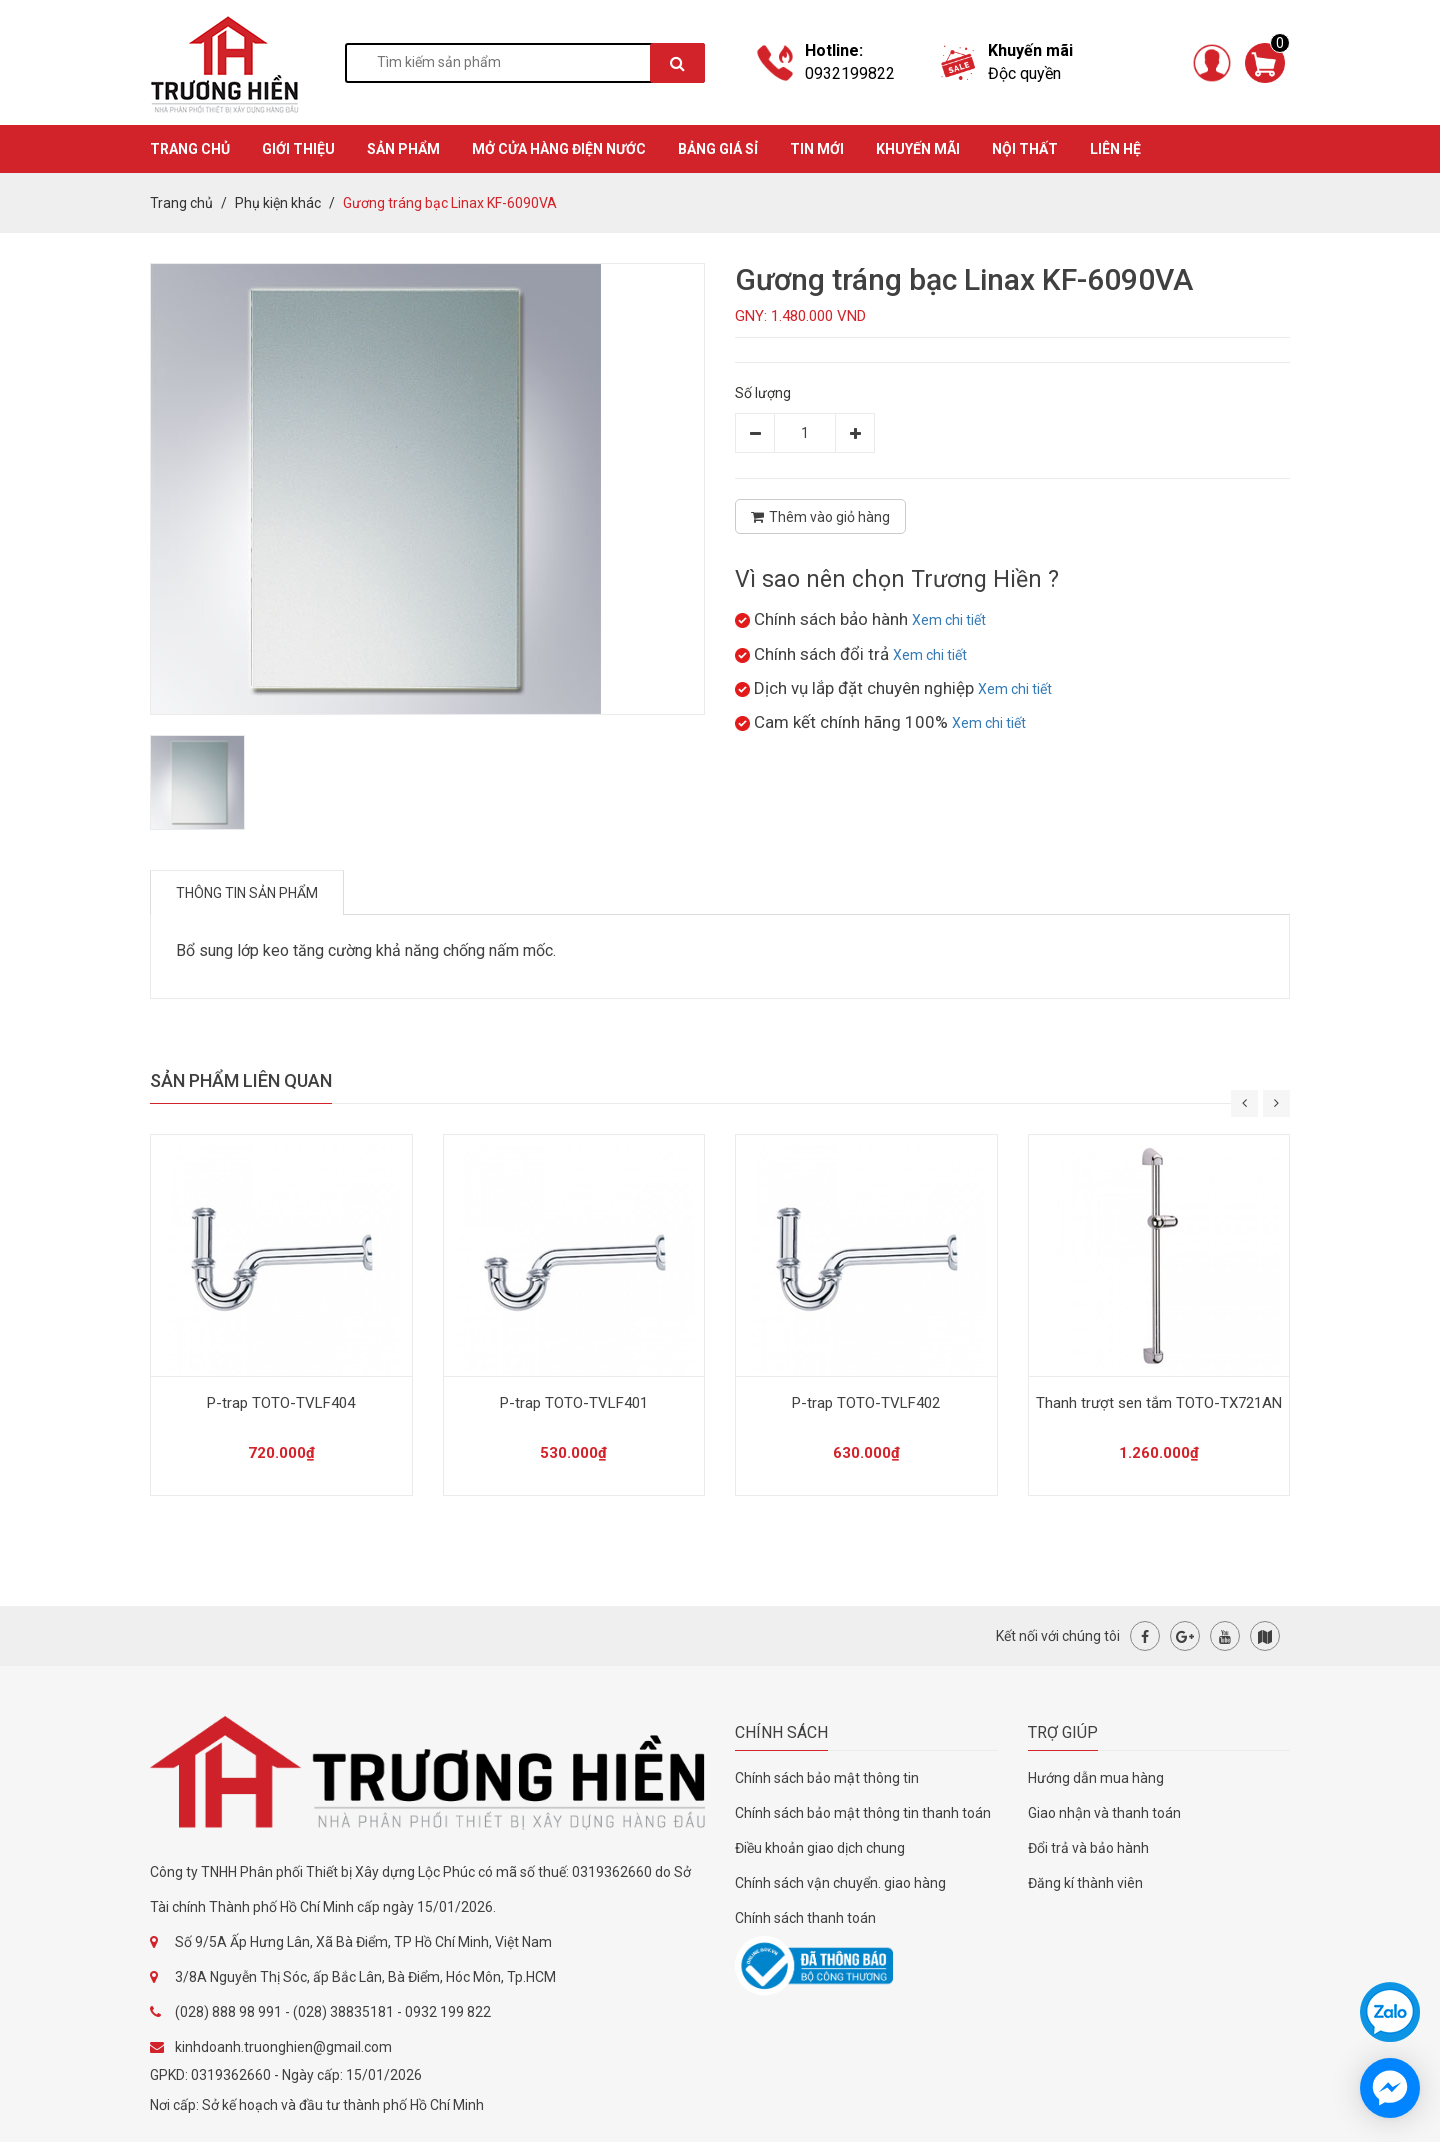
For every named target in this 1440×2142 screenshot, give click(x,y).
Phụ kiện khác (278, 203)
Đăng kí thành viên (1085, 1883)
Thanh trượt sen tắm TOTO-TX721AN (1159, 1403)
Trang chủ (181, 203)
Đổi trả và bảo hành (1088, 1848)
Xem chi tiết (949, 620)
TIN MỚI (817, 149)
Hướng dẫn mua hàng (1096, 1778)
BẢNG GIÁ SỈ (718, 149)
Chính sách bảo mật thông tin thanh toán (863, 1813)
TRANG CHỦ (190, 149)
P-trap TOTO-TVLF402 (866, 1403)
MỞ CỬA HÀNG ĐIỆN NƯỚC (559, 149)
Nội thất (1025, 149)
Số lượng (763, 393)
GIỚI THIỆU (298, 149)
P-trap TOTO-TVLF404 (281, 1403)
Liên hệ (1115, 149)
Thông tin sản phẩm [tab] (247, 893)
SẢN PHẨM (403, 149)
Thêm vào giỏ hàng (820, 517)
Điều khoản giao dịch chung (820, 1848)
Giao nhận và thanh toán (1104, 1813)
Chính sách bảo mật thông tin (827, 1778)
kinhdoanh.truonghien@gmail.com (283, 2047)
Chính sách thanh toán (805, 1918)
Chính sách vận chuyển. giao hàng (840, 1883)
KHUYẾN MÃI (918, 149)
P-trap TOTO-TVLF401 (574, 1403)
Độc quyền (1024, 73)
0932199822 (850, 73)
